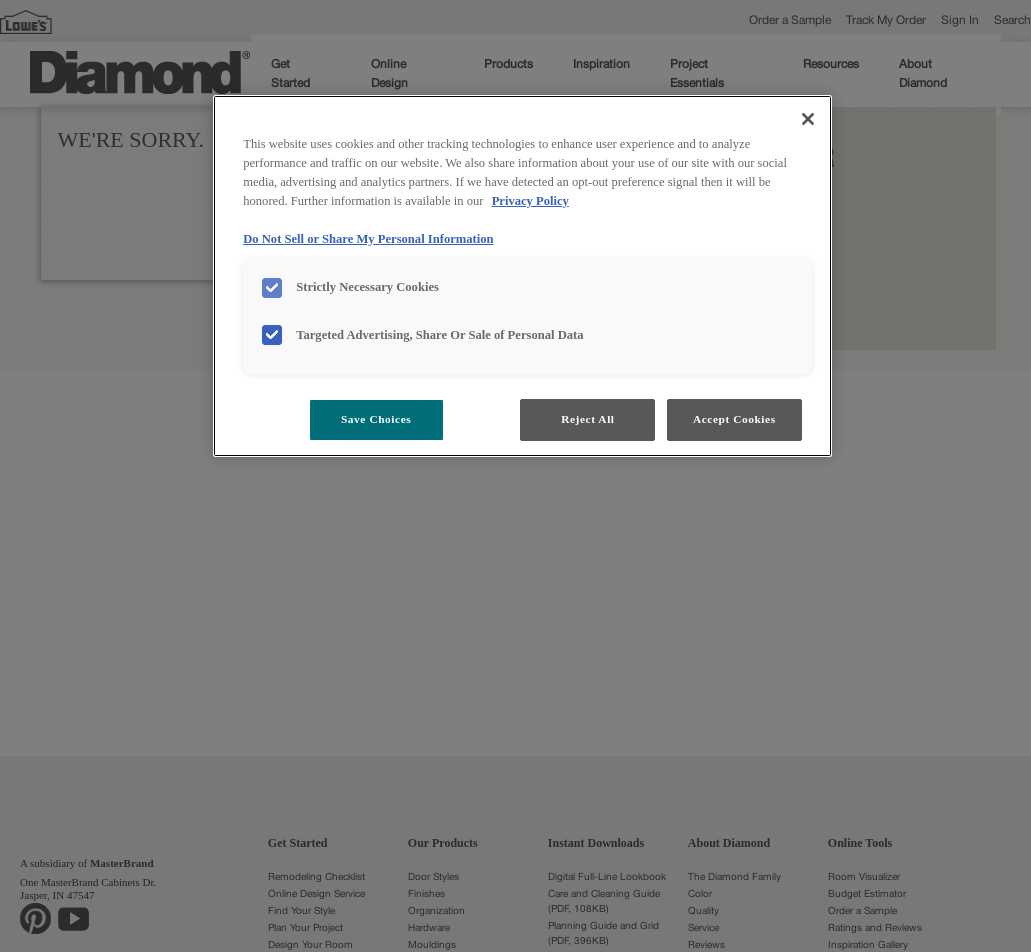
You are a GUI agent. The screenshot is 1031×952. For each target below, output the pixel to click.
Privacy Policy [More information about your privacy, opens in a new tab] (530, 201)
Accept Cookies (734, 419)
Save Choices (376, 419)
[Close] (808, 119)
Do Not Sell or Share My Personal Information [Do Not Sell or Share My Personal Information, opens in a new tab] (368, 239)
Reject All (587, 419)
